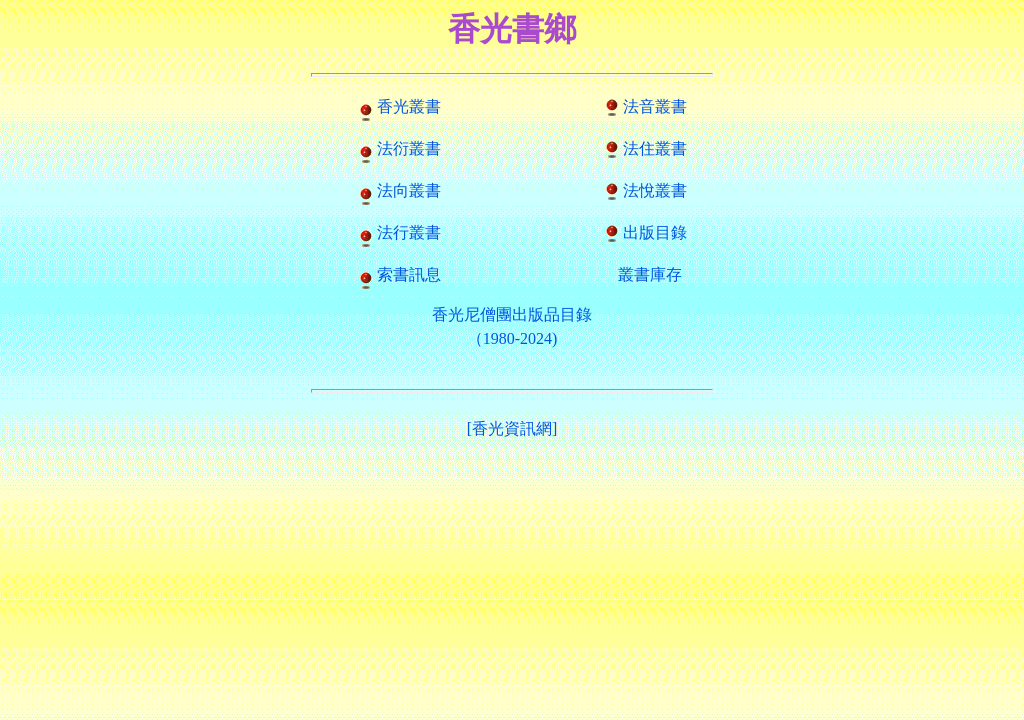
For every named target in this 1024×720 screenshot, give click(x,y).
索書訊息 (409, 274)
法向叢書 (409, 190)
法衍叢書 (409, 148)
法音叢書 (655, 106)
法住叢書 (655, 148)
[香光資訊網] (512, 428)
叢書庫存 (650, 274)
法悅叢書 (655, 190)
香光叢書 (409, 106)
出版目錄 (655, 232)
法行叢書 (409, 232)
